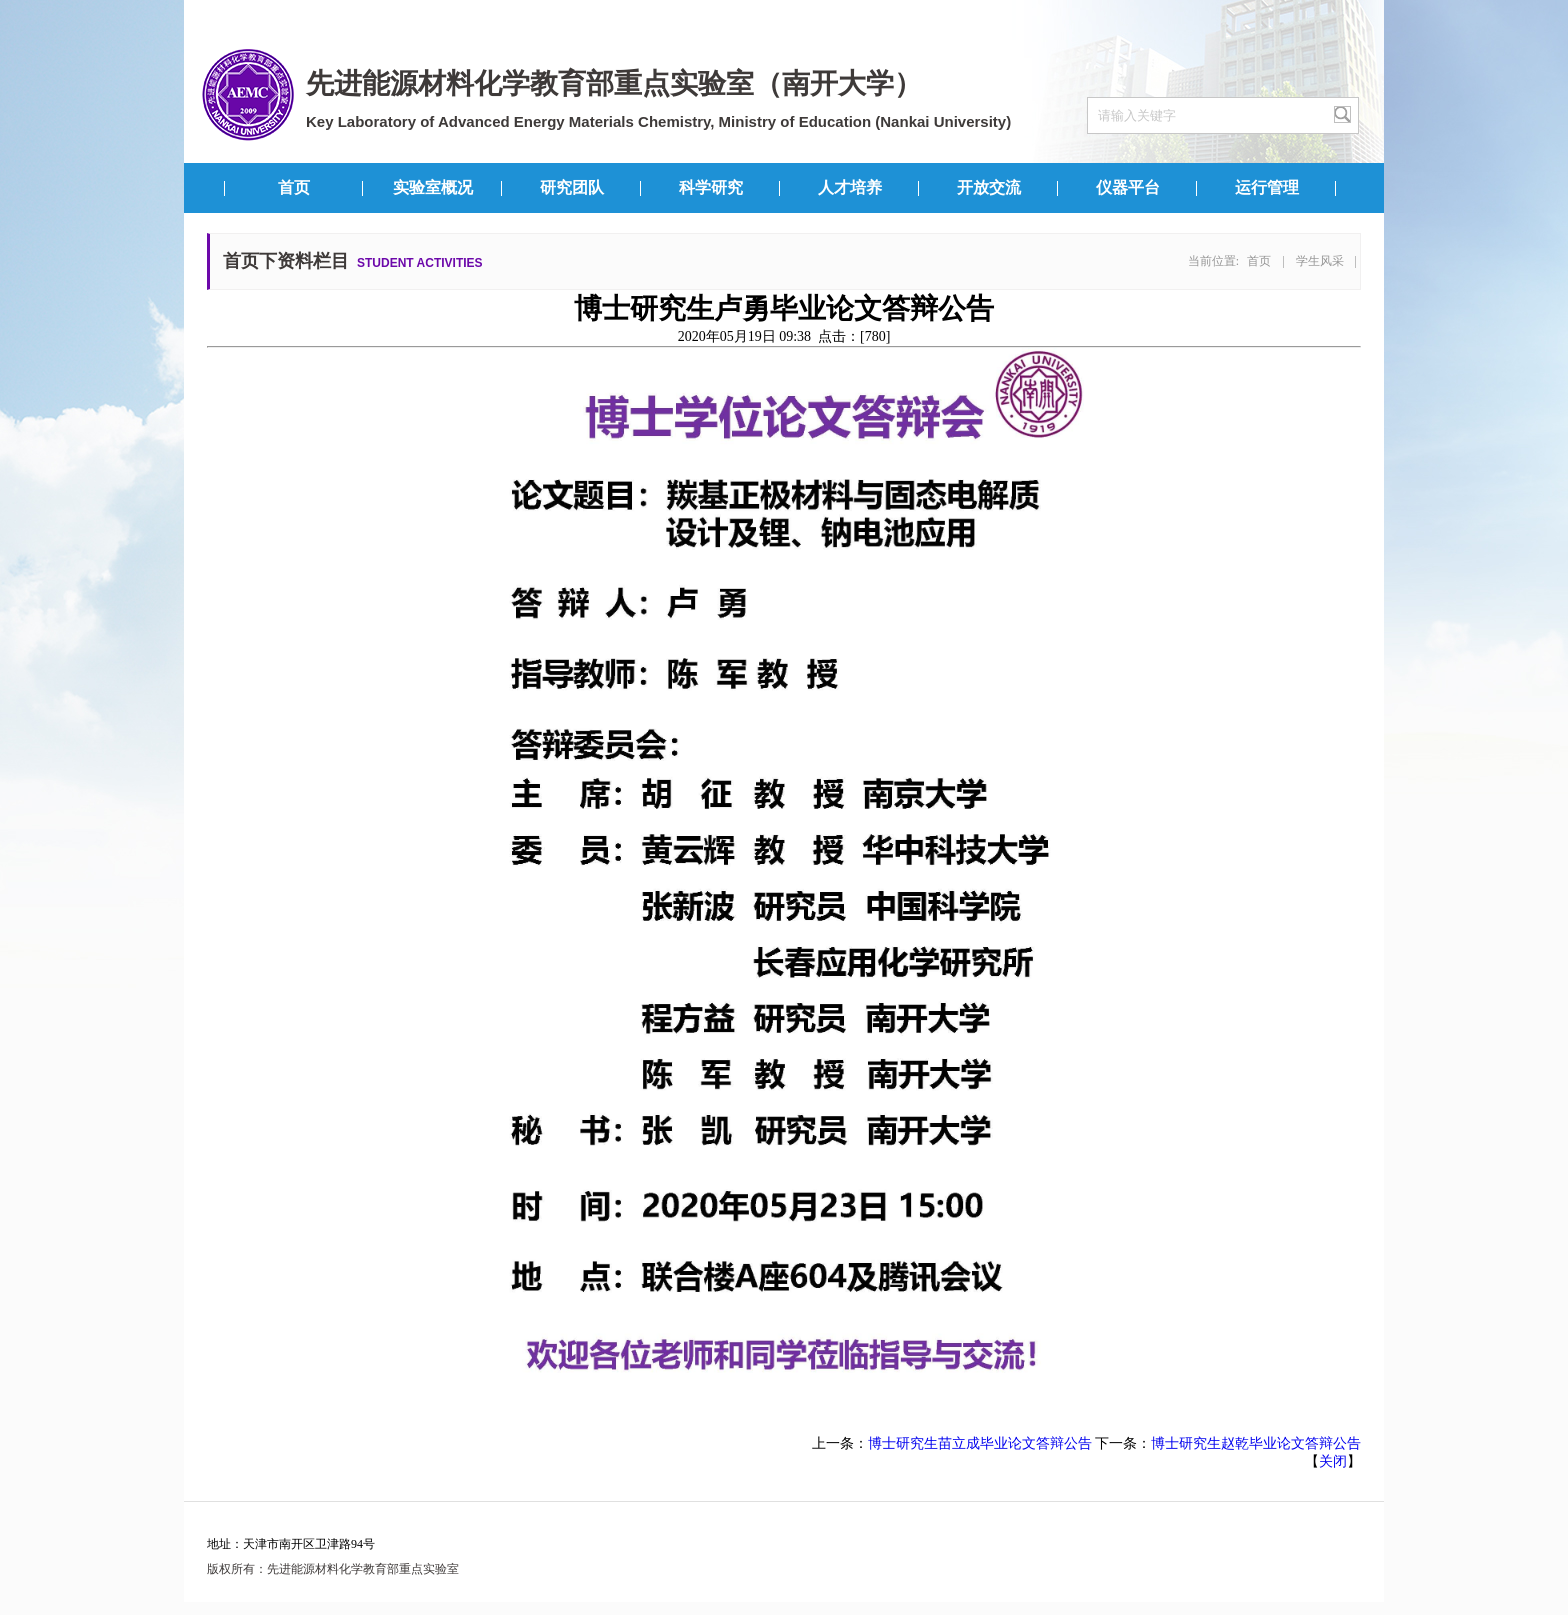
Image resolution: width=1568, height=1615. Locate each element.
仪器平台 (1128, 187)
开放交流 (989, 187)
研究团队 (572, 187)
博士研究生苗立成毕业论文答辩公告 (980, 1443)
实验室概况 (433, 187)
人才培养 (850, 187)
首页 (294, 187)
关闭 (1333, 1461)
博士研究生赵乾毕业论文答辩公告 (1256, 1443)
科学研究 (711, 187)
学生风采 (1320, 261)
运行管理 (1267, 187)
